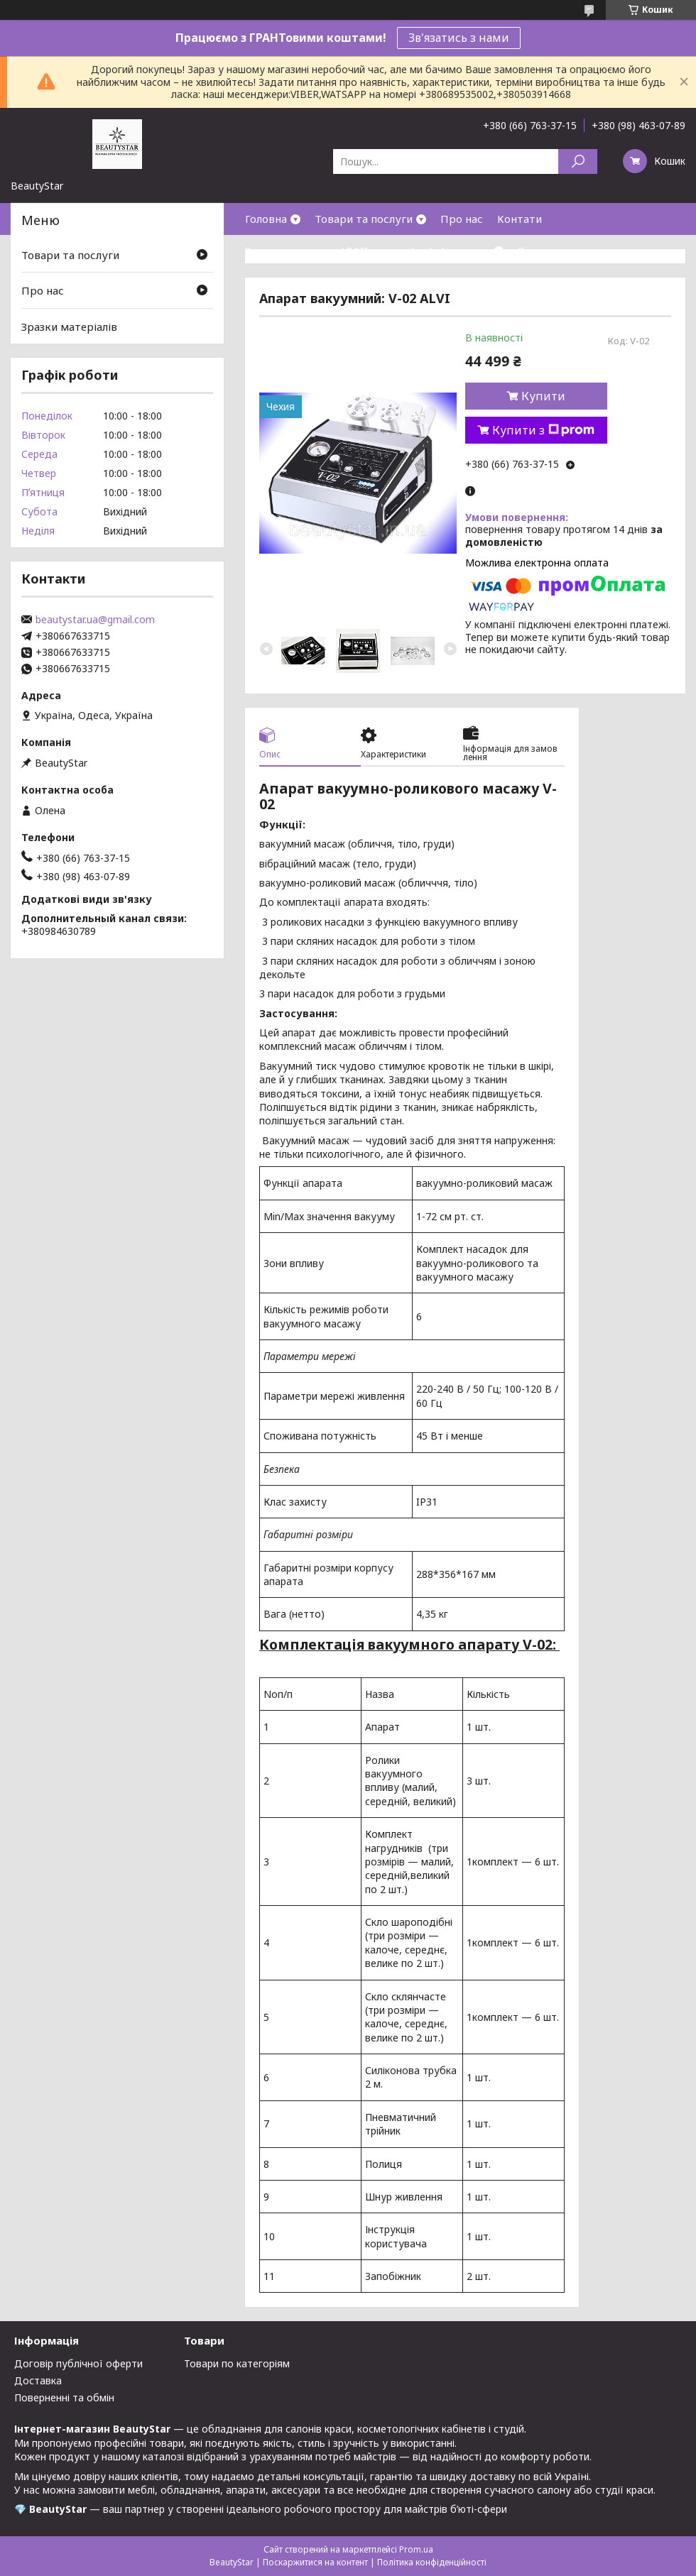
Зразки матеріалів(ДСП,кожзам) (330, 250)
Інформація (459, 250)
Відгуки (538, 250)
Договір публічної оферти (78, 2363)
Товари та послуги (364, 219)
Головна (266, 219)
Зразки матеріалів (69, 326)
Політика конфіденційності (431, 2562)
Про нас (461, 219)
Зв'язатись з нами (458, 37)
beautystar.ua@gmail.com (95, 619)
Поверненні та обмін (64, 2397)
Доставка (38, 2380)
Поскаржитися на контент (315, 2562)
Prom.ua (416, 2549)
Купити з (543, 430)
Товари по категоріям (237, 2363)
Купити (543, 396)
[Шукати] (577, 161)
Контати (519, 219)
